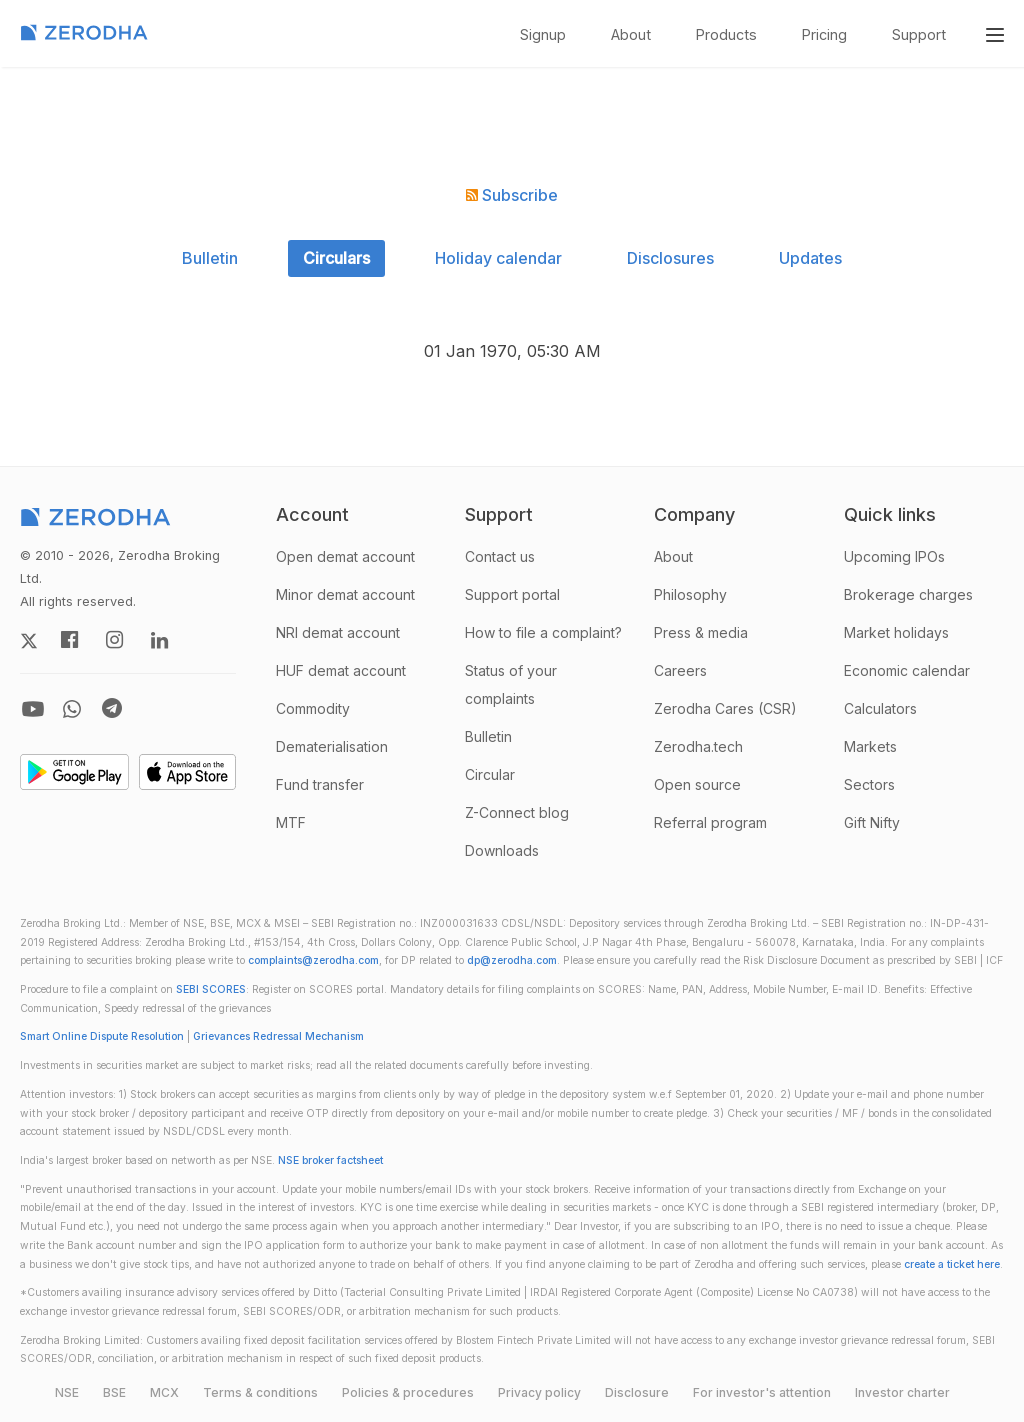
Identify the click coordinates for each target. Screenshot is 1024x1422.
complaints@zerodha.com (313, 960)
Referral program (710, 822)
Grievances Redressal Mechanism (278, 1036)
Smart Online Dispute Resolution (102, 1036)
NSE (67, 1392)
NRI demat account (338, 632)
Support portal (512, 594)
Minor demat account (345, 594)
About (631, 34)
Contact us (500, 556)
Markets (870, 746)
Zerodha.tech (698, 746)
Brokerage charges (908, 594)
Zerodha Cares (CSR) (725, 708)
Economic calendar (907, 670)
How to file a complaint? (543, 632)
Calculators (880, 708)
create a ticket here (952, 1264)
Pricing (824, 34)
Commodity (313, 708)
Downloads (502, 850)
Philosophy (690, 594)
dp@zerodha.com (512, 960)
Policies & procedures (408, 1392)
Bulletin (210, 258)
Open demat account (345, 556)
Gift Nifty (872, 822)
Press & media (701, 632)
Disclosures (670, 258)
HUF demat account (341, 670)
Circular (490, 774)
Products (726, 34)
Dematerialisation (332, 746)
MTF (291, 822)
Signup (543, 34)
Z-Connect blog (517, 812)
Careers (680, 670)
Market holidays (896, 632)
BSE (114, 1392)
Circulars (336, 258)
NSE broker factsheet (330, 1160)
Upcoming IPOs (894, 556)
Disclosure (637, 1392)
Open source (697, 784)
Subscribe (512, 195)
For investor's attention (762, 1392)
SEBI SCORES (211, 989)
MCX (164, 1392)
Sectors (869, 784)
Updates (810, 258)
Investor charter (902, 1392)
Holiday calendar (498, 258)
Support (919, 34)
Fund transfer (320, 784)
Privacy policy (539, 1392)
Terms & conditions (260, 1392)
